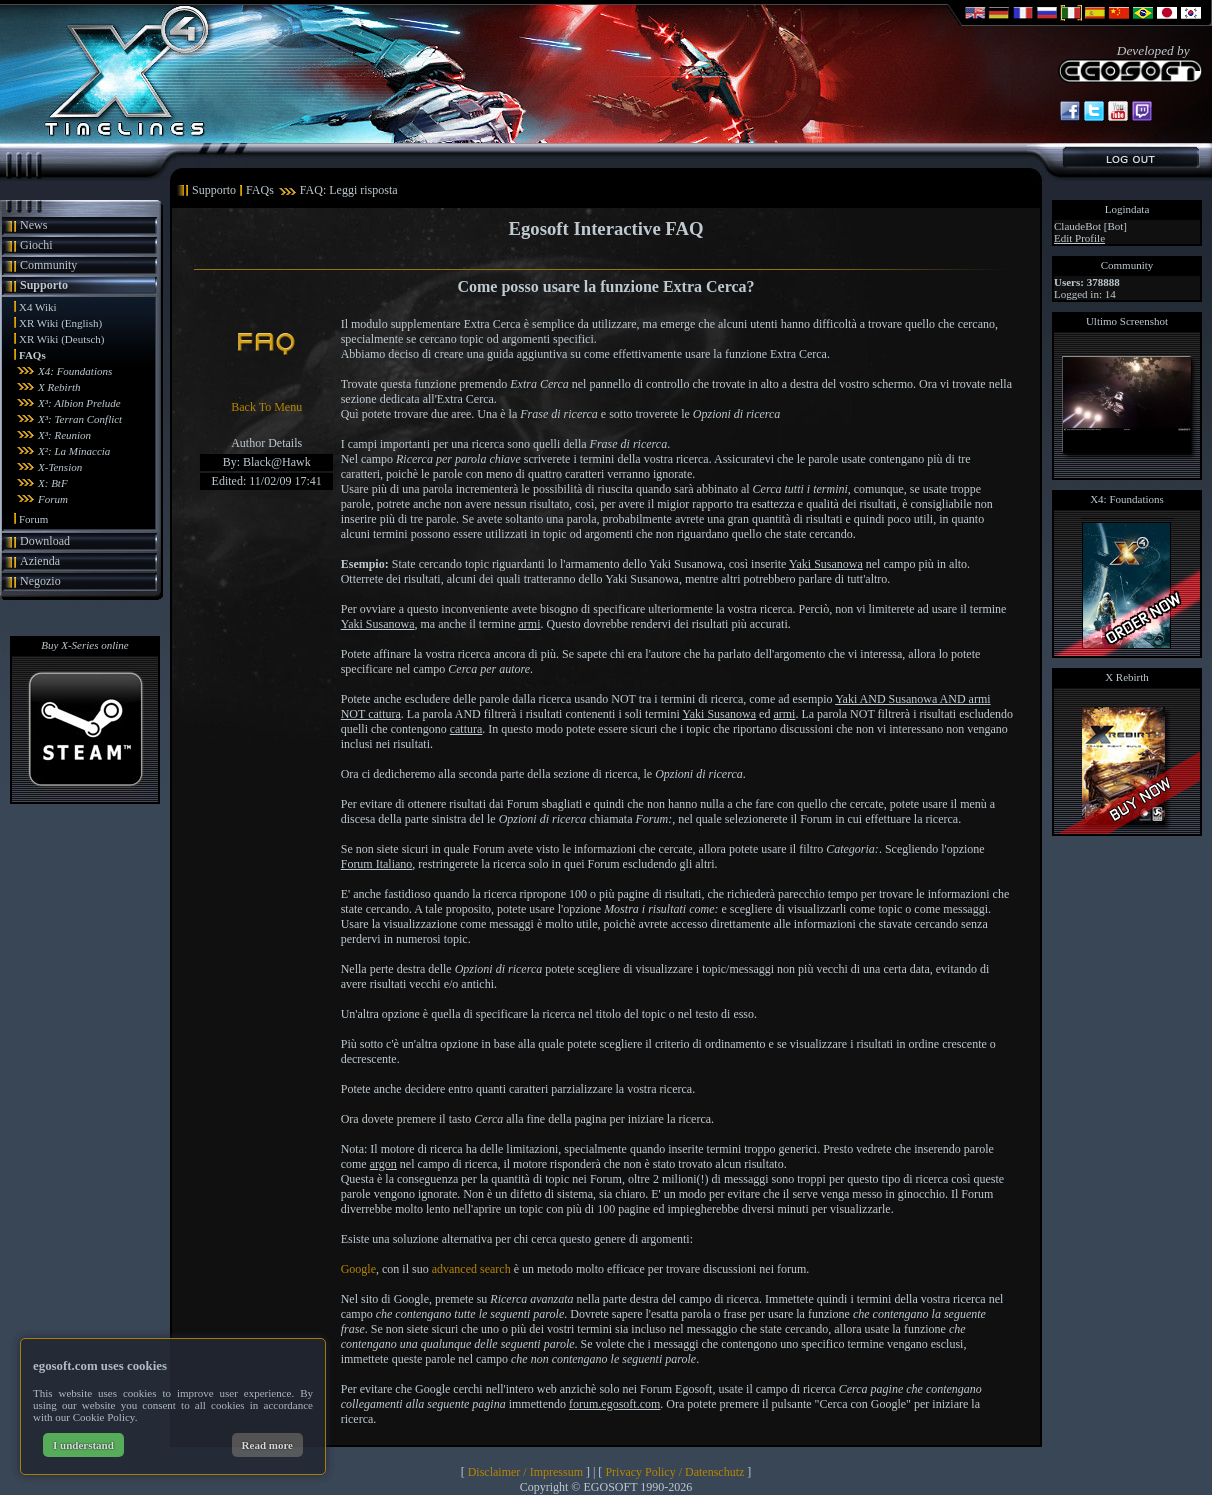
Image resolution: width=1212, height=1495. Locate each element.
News (33, 225)
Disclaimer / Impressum (525, 1472)
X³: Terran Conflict (80, 419)
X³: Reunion (64, 435)
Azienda (40, 561)
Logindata (1127, 209)
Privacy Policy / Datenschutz (674, 1472)
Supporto (44, 285)
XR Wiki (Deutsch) (62, 339)
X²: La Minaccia (74, 451)
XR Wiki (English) (60, 323)
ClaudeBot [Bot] (1090, 226)
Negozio (40, 581)
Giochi (36, 245)
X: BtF (53, 483)
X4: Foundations (75, 371)
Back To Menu (266, 407)
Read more (267, 1445)
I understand (83, 1445)
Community (48, 265)
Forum (53, 499)
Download (45, 541)
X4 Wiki (38, 307)
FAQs (32, 355)
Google (358, 1269)
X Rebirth (59, 387)
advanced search (471, 1269)
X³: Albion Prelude (79, 403)
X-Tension (60, 467)
